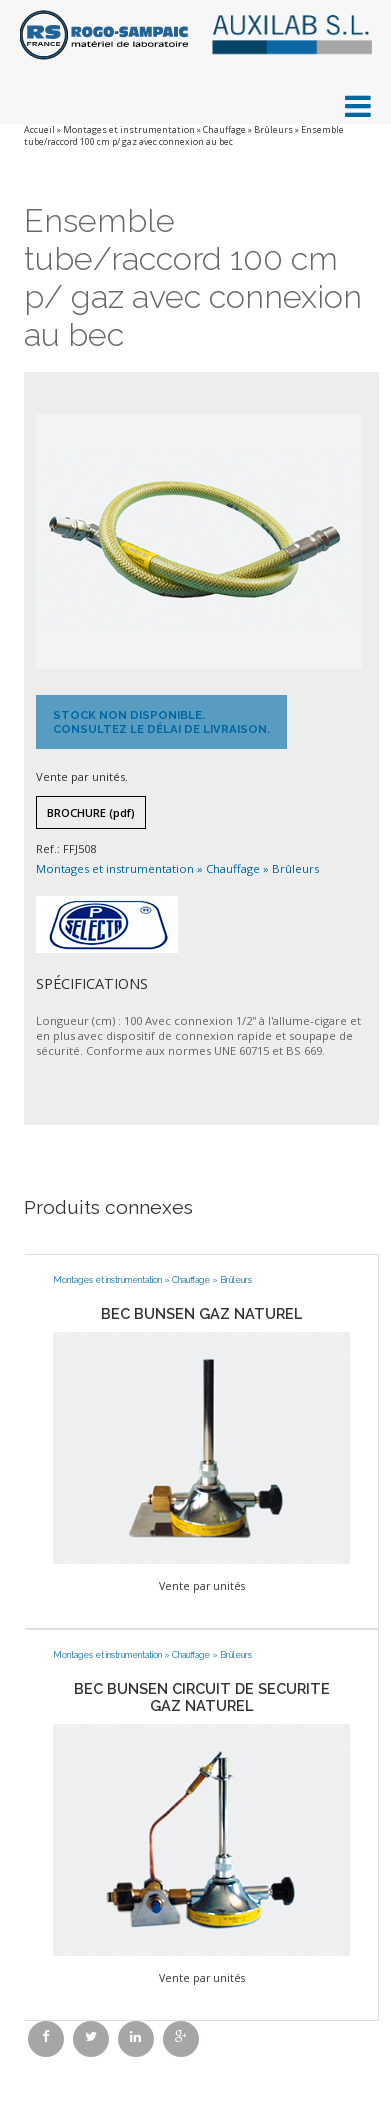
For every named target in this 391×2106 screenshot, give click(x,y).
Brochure (91, 812)
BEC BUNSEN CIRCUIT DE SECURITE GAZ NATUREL (202, 1697)
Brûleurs (273, 130)
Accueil (39, 130)
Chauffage (224, 130)
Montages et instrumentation (129, 130)
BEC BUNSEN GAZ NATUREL (201, 1313)
